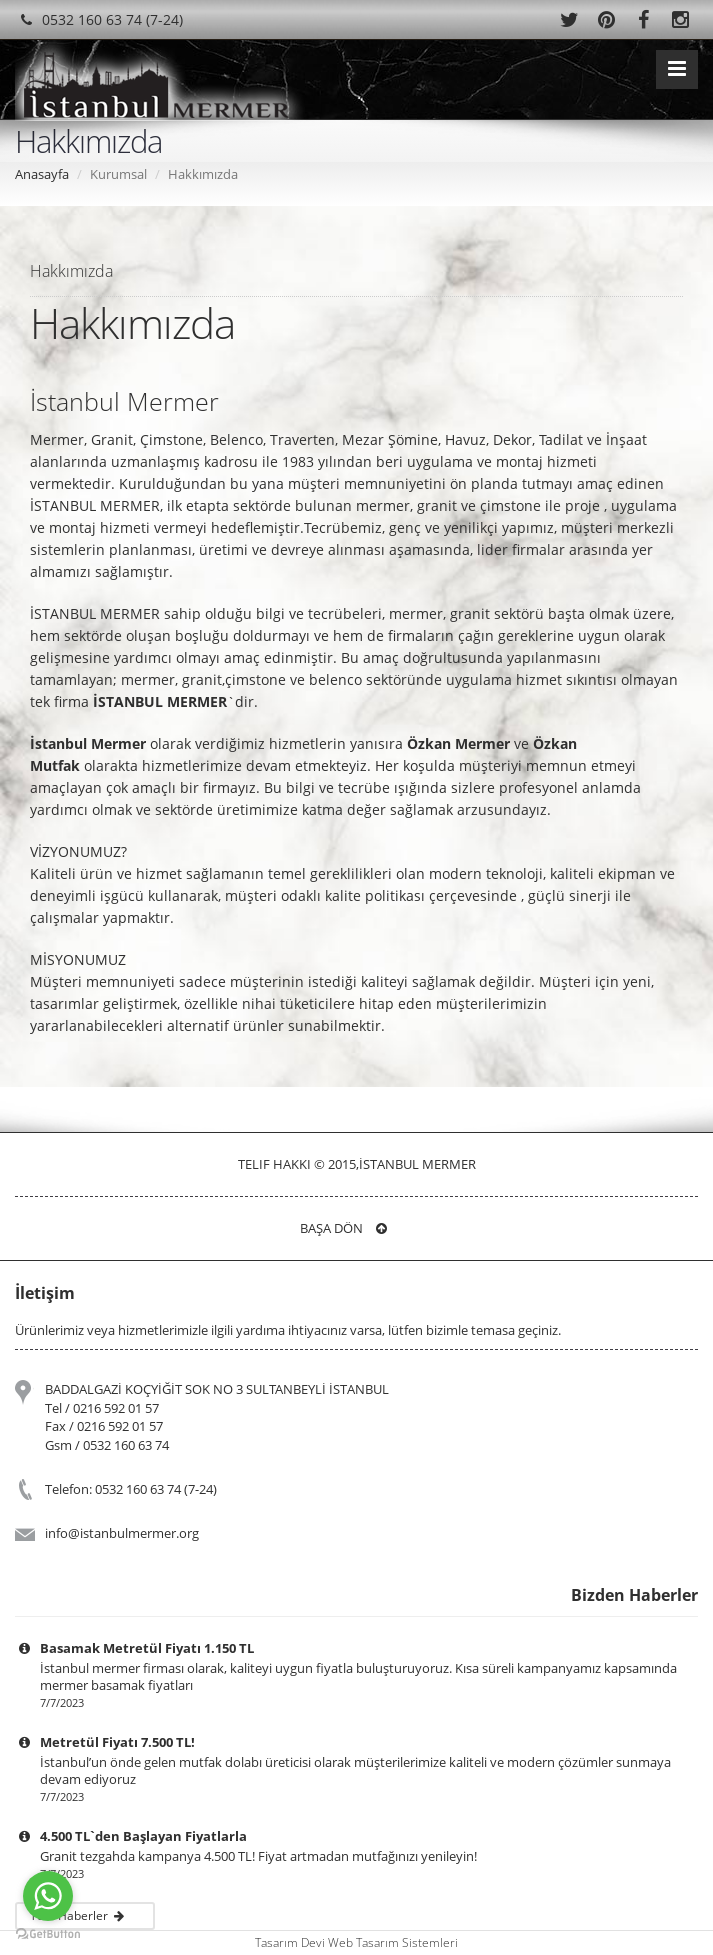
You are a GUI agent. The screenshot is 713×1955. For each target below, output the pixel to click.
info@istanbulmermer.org (122, 1533)
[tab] (356, 270)
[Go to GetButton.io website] (48, 1934)
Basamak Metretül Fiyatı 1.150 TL (147, 1648)
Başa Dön (343, 1228)
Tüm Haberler (82, 1915)
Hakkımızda (71, 271)
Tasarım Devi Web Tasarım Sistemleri (356, 1942)
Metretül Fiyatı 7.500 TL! (117, 1742)
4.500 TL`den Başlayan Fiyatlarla (143, 1836)
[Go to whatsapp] (48, 1896)
